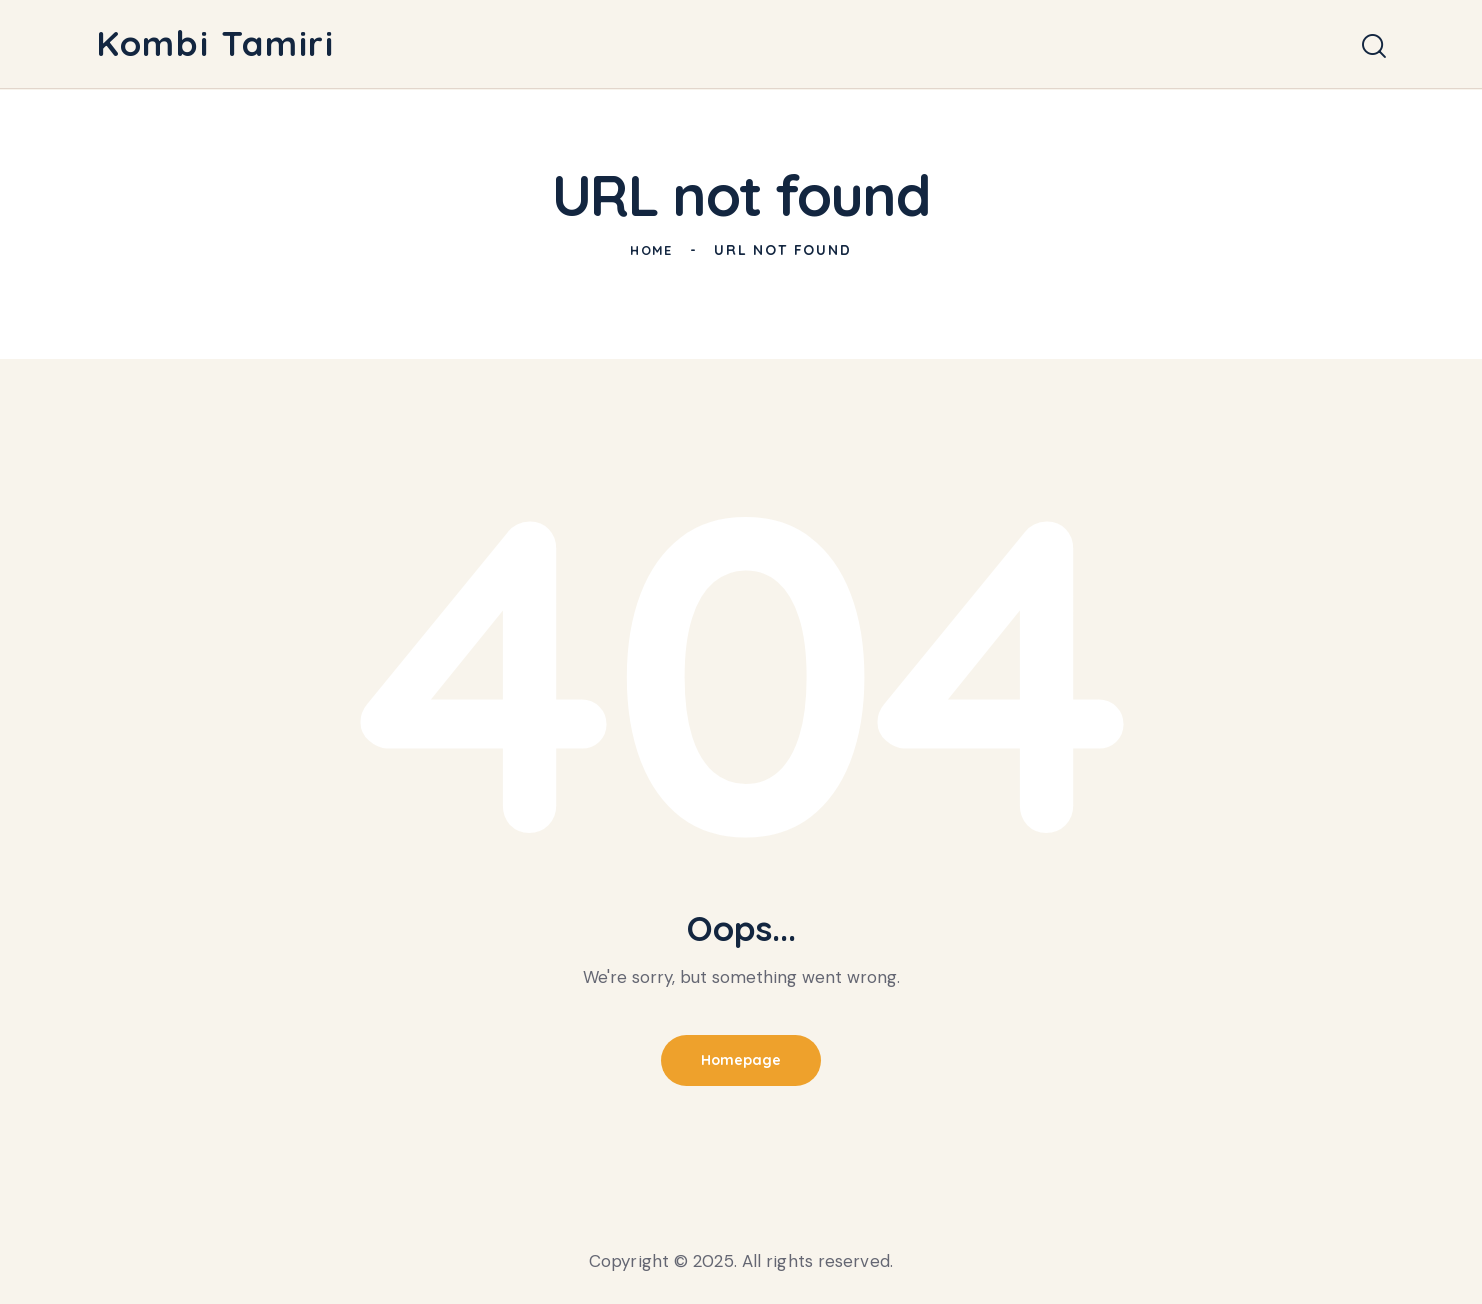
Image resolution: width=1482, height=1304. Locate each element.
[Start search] (1374, 48)
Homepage (741, 1061)
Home (651, 250)
